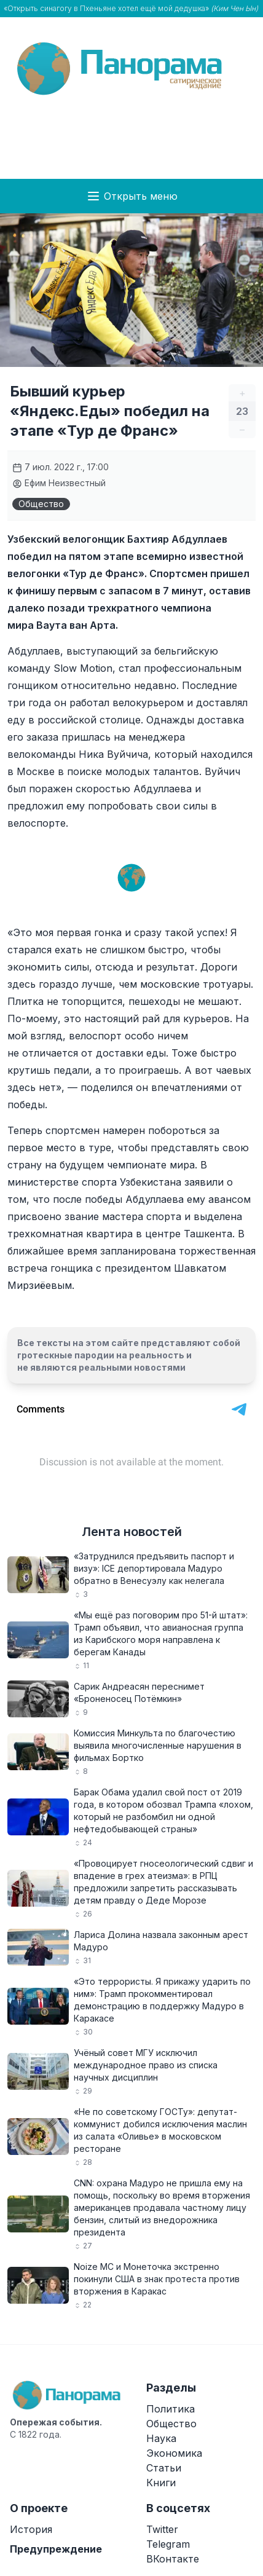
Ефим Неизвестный (59, 483)
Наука (161, 2438)
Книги (161, 2482)
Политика (170, 2409)
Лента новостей (132, 1531)
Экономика (174, 2453)
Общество (41, 503)
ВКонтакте (172, 2559)
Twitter (162, 2529)
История (31, 2529)
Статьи (163, 2468)
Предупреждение (56, 2549)
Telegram (168, 2544)
